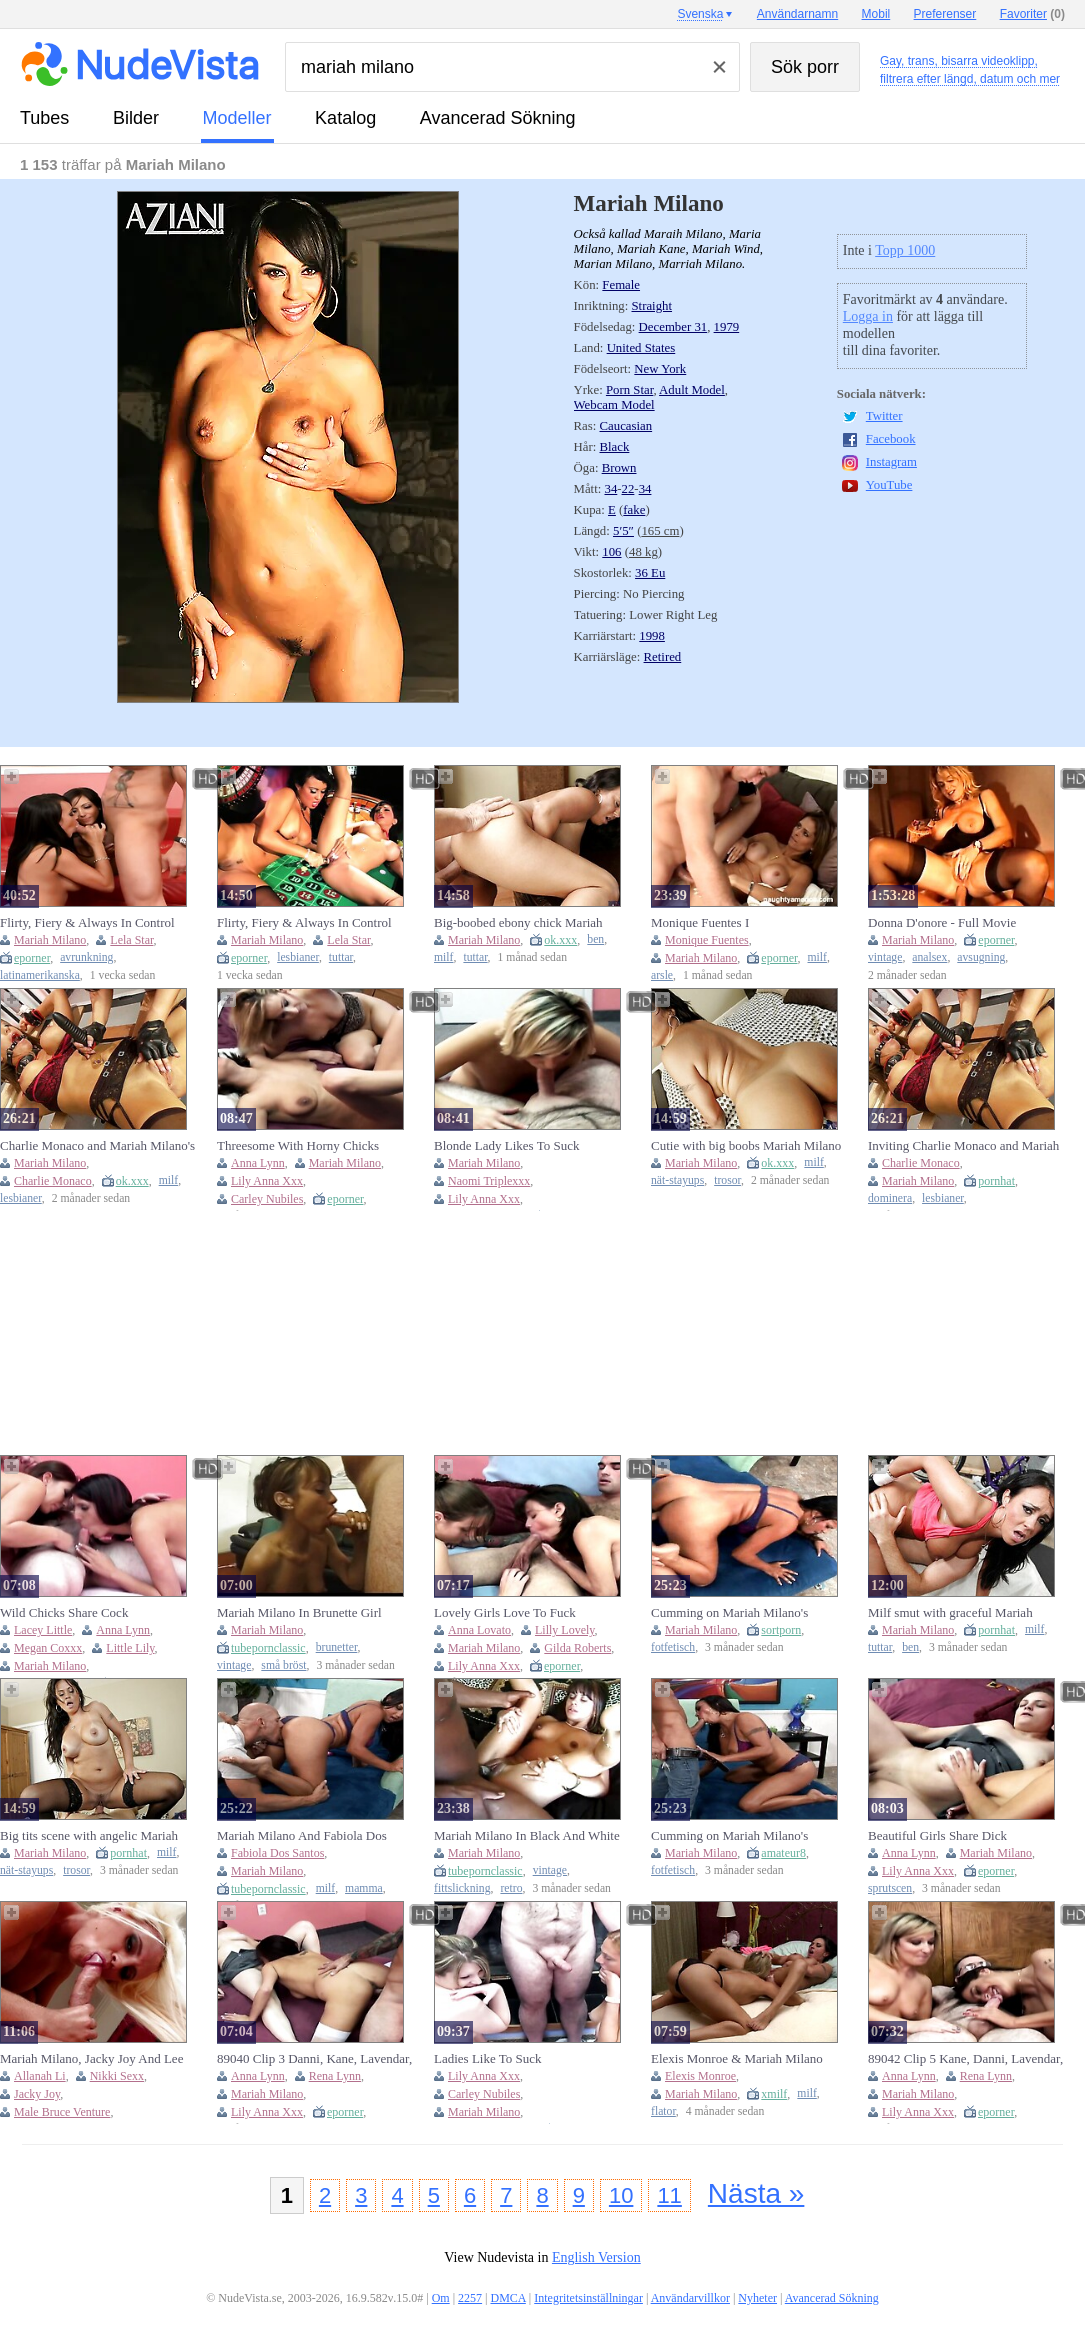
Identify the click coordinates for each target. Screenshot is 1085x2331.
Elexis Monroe (700, 2076)
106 (611, 552)
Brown (619, 468)
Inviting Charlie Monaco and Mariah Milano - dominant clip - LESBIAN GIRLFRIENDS (963, 1146)
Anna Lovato (479, 1630)
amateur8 (783, 1853)
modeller (237, 118)
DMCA (508, 2298)
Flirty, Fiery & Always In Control (87, 922)
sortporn (781, 1630)
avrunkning (86, 957)
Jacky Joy (37, 2094)
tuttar (341, 957)
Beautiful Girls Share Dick (937, 1835)
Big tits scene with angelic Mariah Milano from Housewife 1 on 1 (89, 1836)
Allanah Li (40, 2076)
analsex (929, 957)
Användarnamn (797, 14)
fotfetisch (673, 1647)
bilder (136, 118)
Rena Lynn (335, 2076)
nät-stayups (677, 1180)
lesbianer (298, 957)
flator (663, 2111)
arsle (662, 975)
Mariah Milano (50, 940)
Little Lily (130, 1648)
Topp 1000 (905, 250)
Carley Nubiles (267, 1199)
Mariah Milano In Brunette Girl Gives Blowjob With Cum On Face (308, 1613)
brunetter (337, 1647)
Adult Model (692, 390)
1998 (652, 636)
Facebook (891, 439)
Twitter (884, 416)
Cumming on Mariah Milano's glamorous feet (729, 1613)
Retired (663, 657)
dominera (890, 1198)
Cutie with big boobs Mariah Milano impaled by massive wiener (746, 1146)
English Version (596, 2257)
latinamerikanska (40, 975)
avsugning (981, 957)
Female (621, 285)
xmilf (774, 2094)
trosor (727, 1180)
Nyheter (757, 2298)
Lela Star (131, 940)
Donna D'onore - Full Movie (942, 922)
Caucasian (626, 426)
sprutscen (890, 1888)
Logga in (868, 316)
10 (621, 2195)
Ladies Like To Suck (488, 2058)
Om (441, 2298)
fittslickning (462, 1888)
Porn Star (629, 390)
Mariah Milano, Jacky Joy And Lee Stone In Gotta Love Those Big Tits (92, 2059)
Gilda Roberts (577, 1648)
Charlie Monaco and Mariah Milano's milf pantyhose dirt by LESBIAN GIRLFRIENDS (97, 1146)
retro (511, 1888)
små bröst (283, 1665)
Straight (652, 306)
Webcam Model (614, 405)
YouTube (889, 485)
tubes (44, 118)
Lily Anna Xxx (267, 1181)
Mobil (876, 14)
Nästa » (756, 2193)
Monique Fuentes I (700, 922)
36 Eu (650, 573)
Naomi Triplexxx (489, 1181)
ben (595, 939)
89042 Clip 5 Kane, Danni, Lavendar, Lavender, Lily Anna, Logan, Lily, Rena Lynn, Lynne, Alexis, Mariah (965, 2059)
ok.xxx (560, 940)
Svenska (700, 14)
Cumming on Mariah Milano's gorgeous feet (729, 1836)
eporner (32, 958)
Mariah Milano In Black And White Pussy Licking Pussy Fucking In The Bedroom (529, 1836)
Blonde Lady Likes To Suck (506, 1145)
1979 (727, 327)
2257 (470, 2298)
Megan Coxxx (48, 1648)
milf (443, 957)
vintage (885, 957)
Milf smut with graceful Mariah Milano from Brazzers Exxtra (950, 1613)
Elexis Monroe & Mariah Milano (737, 2058)
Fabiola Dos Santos (277, 1853)
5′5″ (623, 531)
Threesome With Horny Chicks (298, 1145)
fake (634, 510)
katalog (345, 118)
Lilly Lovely (565, 1630)
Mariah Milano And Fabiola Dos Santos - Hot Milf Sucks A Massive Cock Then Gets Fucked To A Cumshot (308, 1836)
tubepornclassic (268, 1648)
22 (628, 489)
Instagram (891, 462)
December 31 (673, 327)
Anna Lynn (258, 1163)
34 (611, 489)
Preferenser (945, 14)
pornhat (996, 1181)
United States (641, 348)
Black (615, 447)
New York (660, 369)
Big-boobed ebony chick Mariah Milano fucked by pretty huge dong (526, 923)
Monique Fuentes (707, 940)
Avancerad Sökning (498, 118)
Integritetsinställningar (588, 2298)
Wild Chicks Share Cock (64, 1612)
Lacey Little (43, 1630)
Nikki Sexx (117, 2076)
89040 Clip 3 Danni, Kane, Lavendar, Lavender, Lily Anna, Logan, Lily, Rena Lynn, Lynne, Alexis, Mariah (314, 2059)
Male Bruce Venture (62, 2112)
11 (669, 2195)
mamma (364, 1888)
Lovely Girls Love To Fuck (505, 1612)
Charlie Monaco (53, 1181)
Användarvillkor (690, 2298)
